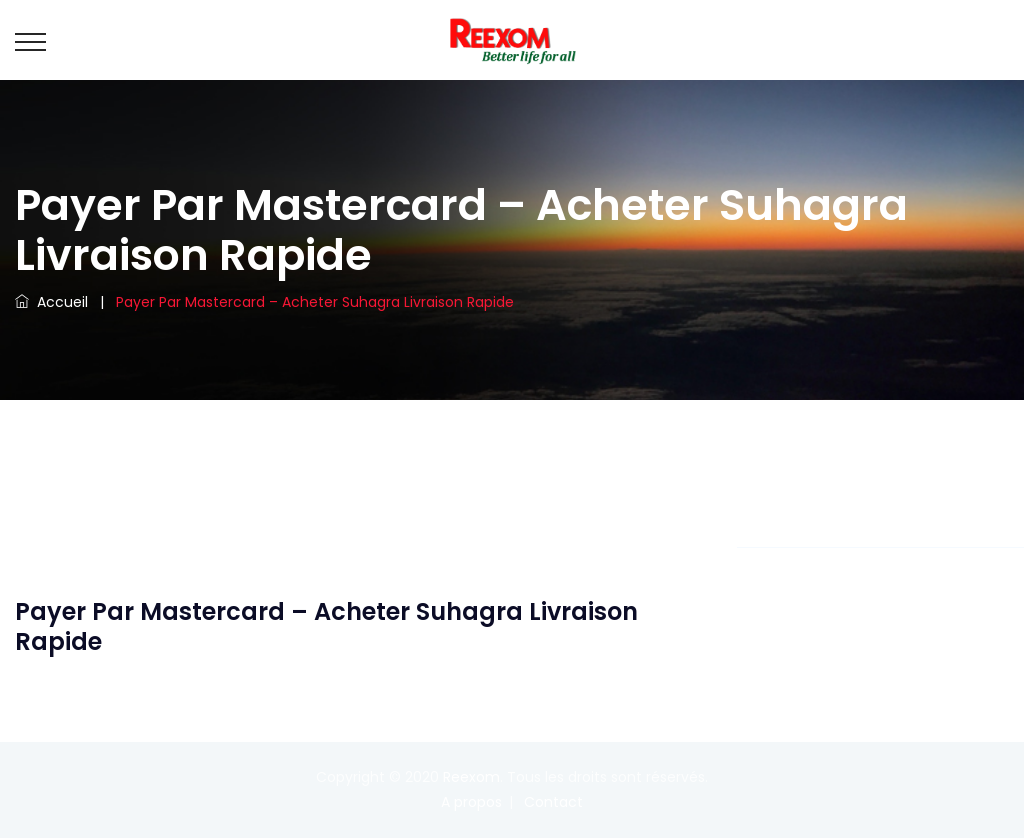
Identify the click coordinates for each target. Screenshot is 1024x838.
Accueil (51, 302)
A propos (471, 802)
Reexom (471, 777)
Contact (553, 802)
